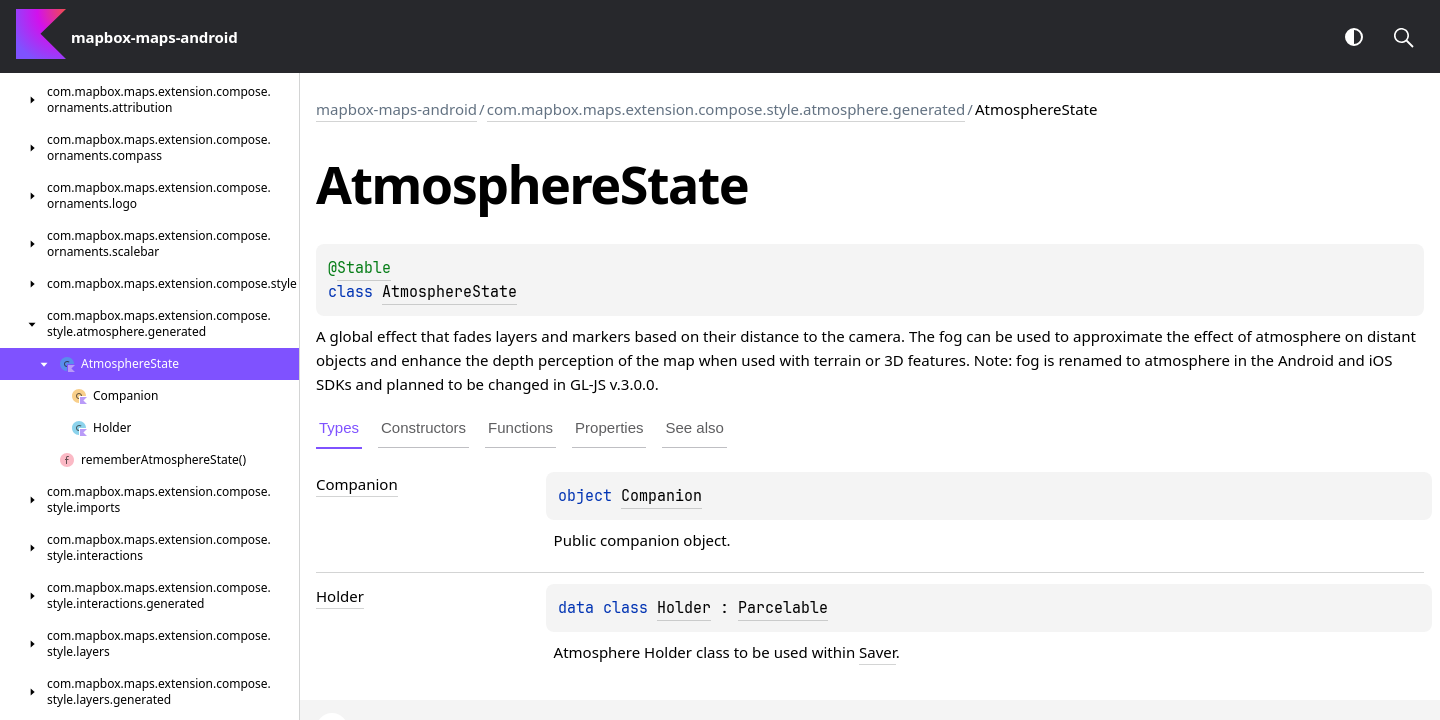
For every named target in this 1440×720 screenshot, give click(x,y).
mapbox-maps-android (396, 109)
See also (694, 427)
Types (339, 427)
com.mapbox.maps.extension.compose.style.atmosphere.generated (726, 109)
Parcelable (783, 608)
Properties (609, 427)
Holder (684, 608)
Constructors (423, 427)
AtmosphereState (449, 292)
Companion (661, 496)
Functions (520, 427)
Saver (877, 652)
